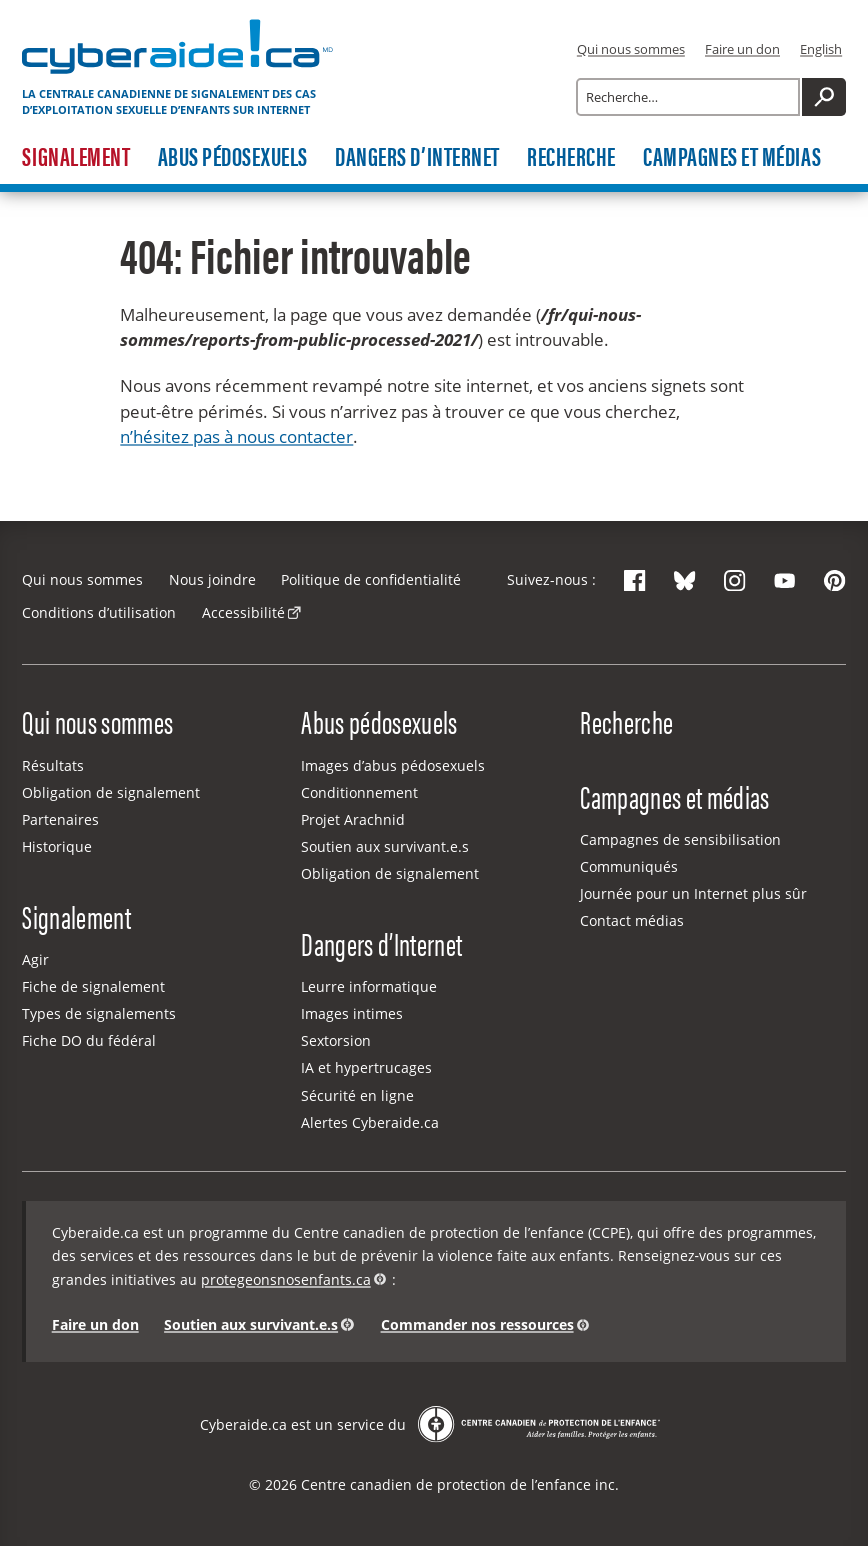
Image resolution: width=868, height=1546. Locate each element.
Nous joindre (212, 579)
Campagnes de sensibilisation (680, 839)
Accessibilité (243, 612)
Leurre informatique (369, 986)
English (821, 49)
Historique (57, 846)
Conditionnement (359, 792)
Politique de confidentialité (371, 579)
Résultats (53, 765)
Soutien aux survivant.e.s (385, 846)
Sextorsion (336, 1040)
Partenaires (60, 819)
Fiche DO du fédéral (89, 1040)
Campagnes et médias (732, 157)
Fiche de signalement (93, 986)
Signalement (76, 157)
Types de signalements (99, 1013)
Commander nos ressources (477, 1324)
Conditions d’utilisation (99, 612)
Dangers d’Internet (417, 157)
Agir (35, 959)
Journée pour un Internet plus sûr (693, 893)
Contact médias (632, 920)
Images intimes (352, 1013)
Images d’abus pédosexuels (393, 765)
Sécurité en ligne (357, 1095)
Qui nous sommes (631, 49)
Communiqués (629, 866)
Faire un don (742, 49)
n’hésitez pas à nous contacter (236, 436)
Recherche (571, 157)
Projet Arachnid (353, 819)
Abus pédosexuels (233, 157)
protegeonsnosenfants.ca (286, 1279)
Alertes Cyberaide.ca (370, 1122)
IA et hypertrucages (366, 1067)
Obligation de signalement (111, 792)
